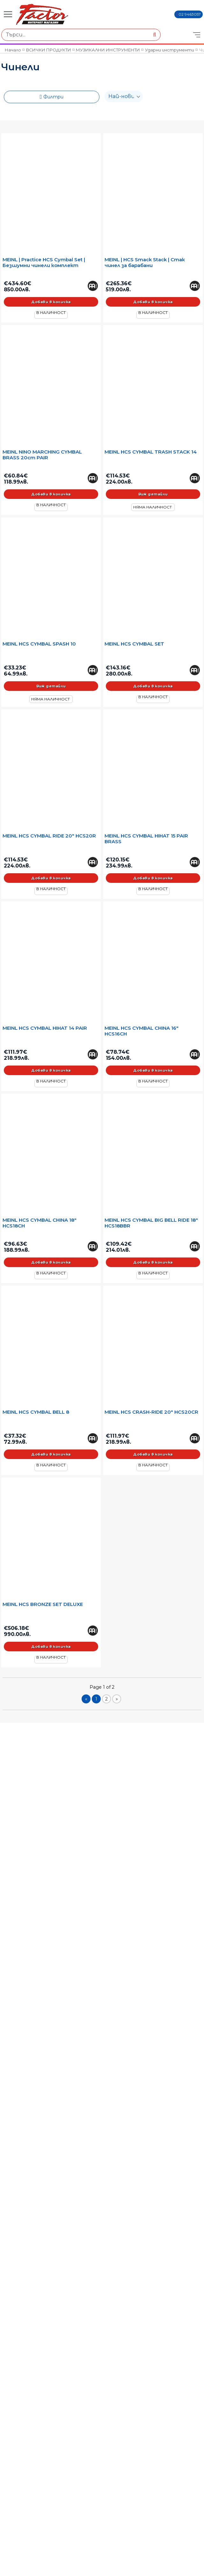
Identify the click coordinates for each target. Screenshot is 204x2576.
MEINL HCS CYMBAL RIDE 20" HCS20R (49, 836)
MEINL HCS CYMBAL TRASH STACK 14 (151, 452)
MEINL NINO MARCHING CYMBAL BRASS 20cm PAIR (42, 455)
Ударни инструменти (169, 49)
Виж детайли (153, 494)
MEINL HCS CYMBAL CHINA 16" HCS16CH (141, 1031)
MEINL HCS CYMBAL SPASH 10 (39, 644)
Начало (13, 49)
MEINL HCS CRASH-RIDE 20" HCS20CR (151, 1412)
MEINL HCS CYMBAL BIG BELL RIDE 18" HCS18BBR (151, 1223)
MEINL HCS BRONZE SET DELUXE (43, 1604)
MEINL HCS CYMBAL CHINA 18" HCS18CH (39, 1223)
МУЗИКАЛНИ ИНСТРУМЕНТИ (108, 49)
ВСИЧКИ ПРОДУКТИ (48, 49)
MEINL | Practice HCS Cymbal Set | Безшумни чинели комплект (44, 262)
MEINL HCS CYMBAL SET (134, 644)
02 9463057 (189, 14)
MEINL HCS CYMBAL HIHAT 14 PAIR (45, 1028)
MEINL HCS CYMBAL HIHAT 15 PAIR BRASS (146, 839)
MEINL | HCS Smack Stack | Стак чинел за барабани (145, 262)
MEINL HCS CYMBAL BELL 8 (36, 1412)
